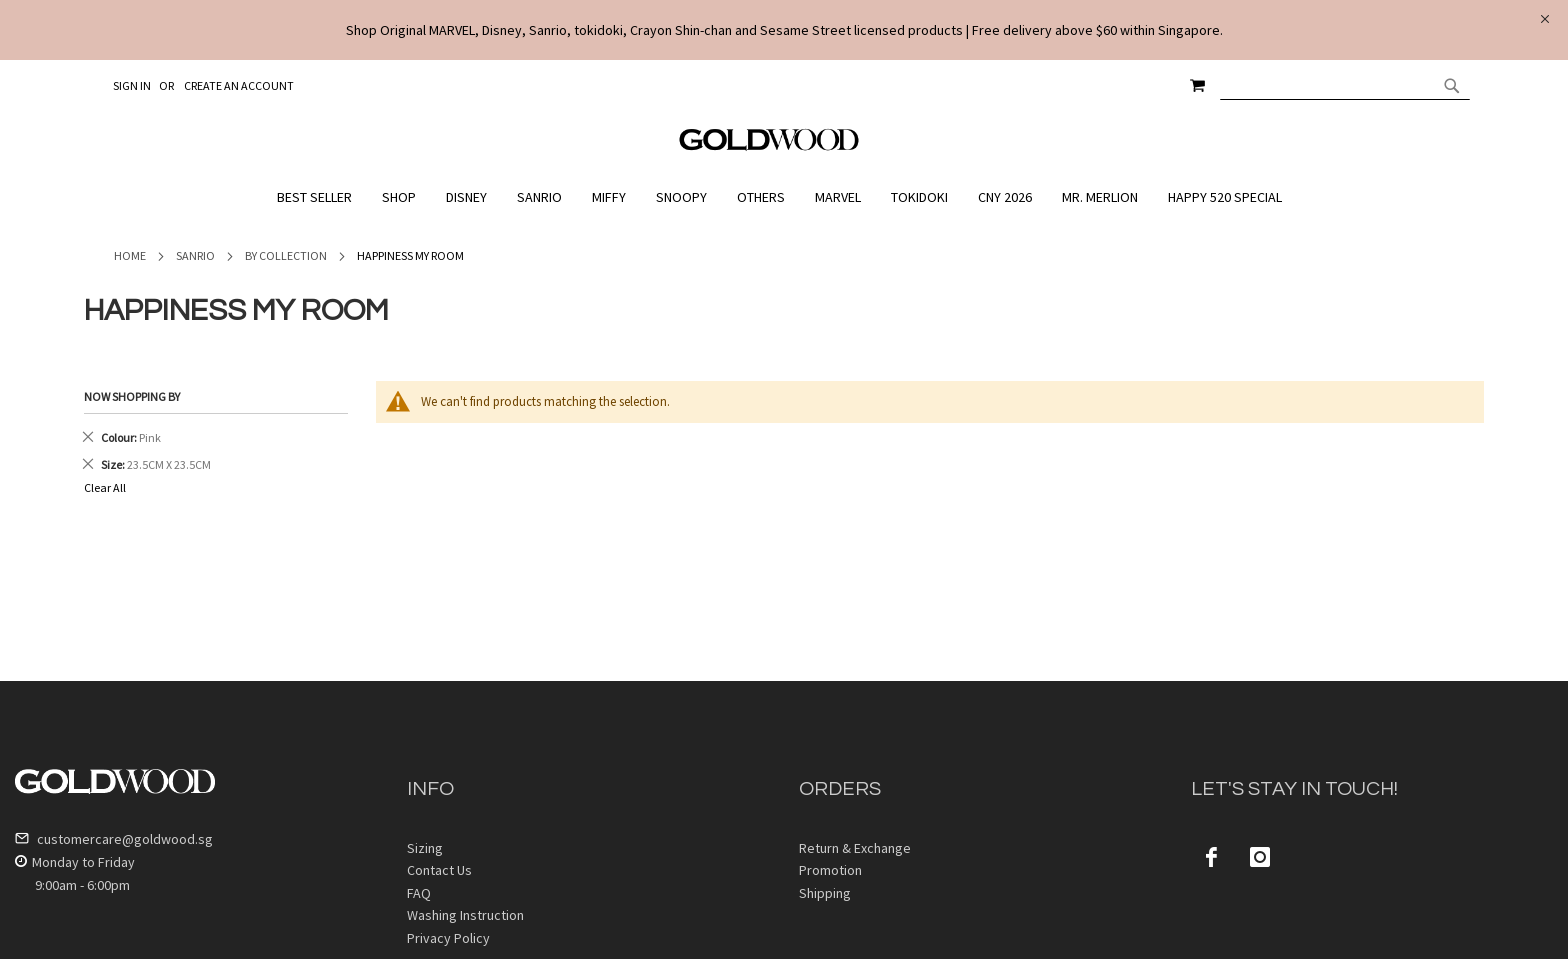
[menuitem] (319, 197)
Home (130, 255)
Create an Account (239, 85)
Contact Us (439, 870)
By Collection (286, 255)
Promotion (830, 870)
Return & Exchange (855, 848)
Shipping (825, 893)
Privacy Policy (448, 938)
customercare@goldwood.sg (114, 839)
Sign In (132, 85)
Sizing (425, 848)
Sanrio (195, 255)
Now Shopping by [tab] (132, 396)
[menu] (784, 197)
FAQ (419, 893)
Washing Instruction (465, 915)
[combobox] (1345, 85)
